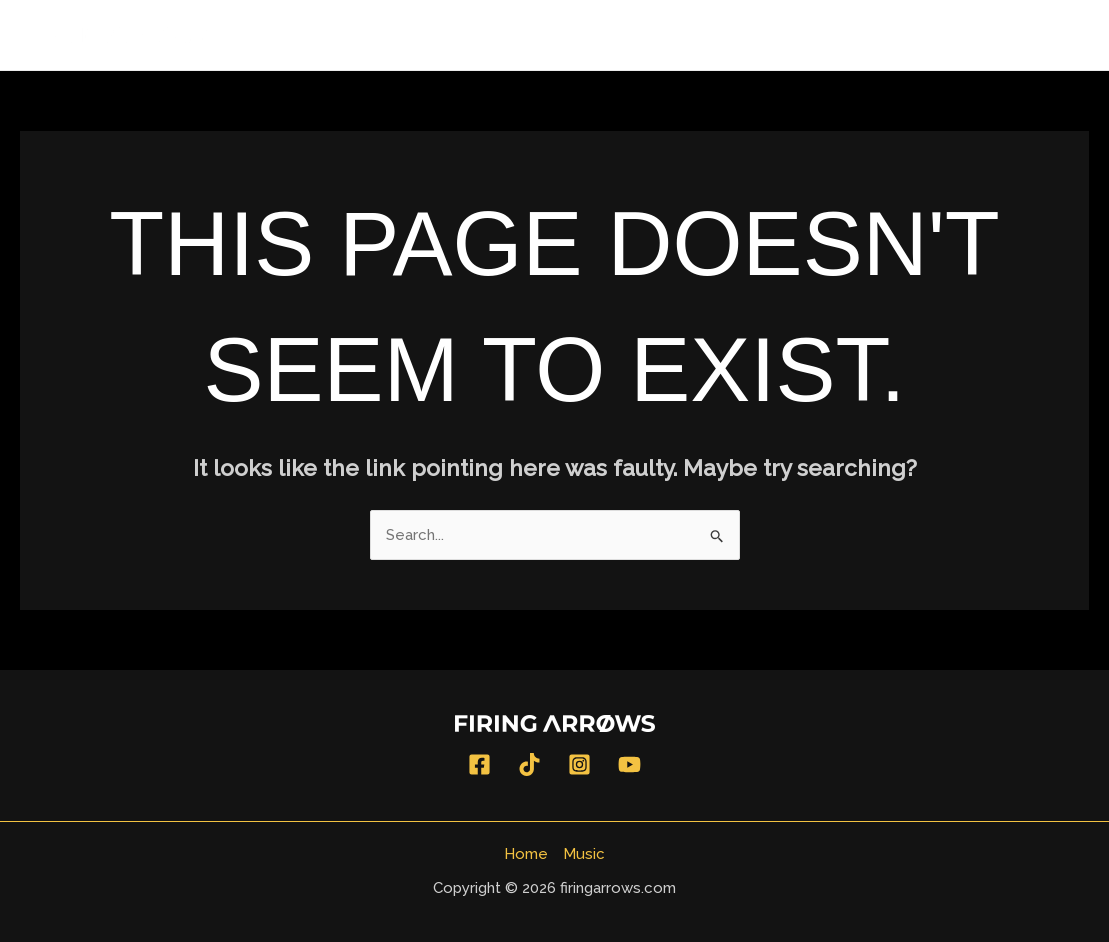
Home (967, 35)
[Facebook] (479, 764)
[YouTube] (629, 764)
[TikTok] (529, 764)
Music (1049, 35)
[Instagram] (579, 764)
